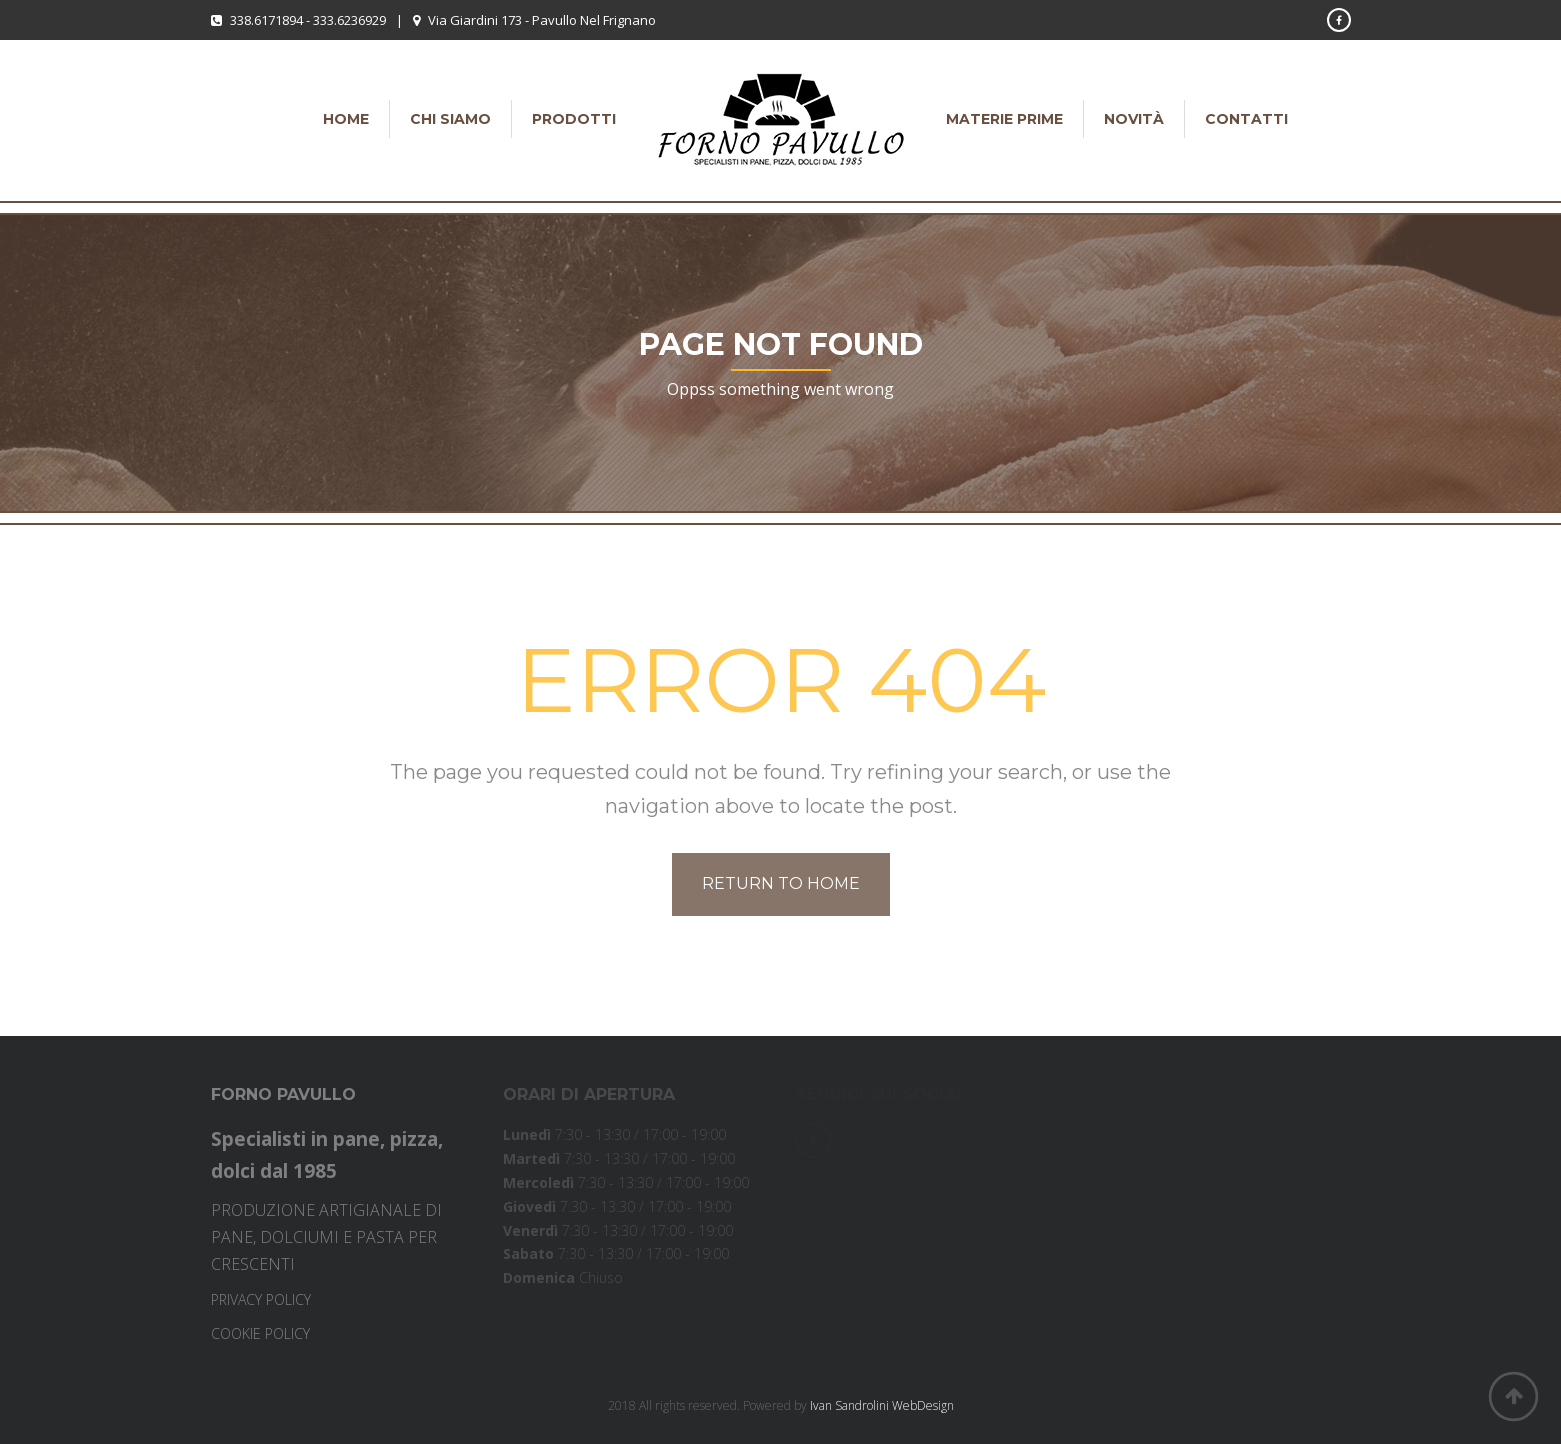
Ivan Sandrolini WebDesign (882, 1405)
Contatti (1246, 119)
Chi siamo (450, 119)
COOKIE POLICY (260, 1333)
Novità (1134, 119)
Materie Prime (1004, 119)
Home (346, 119)
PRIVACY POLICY (261, 1299)
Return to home (781, 883)
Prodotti (574, 119)
